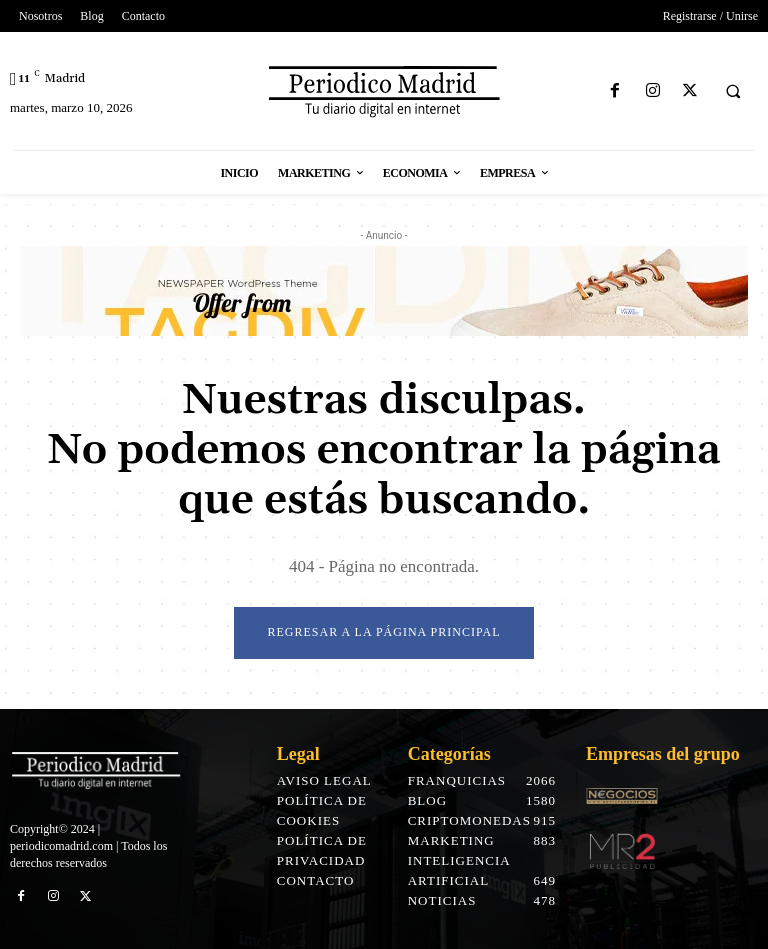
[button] (733, 92)
